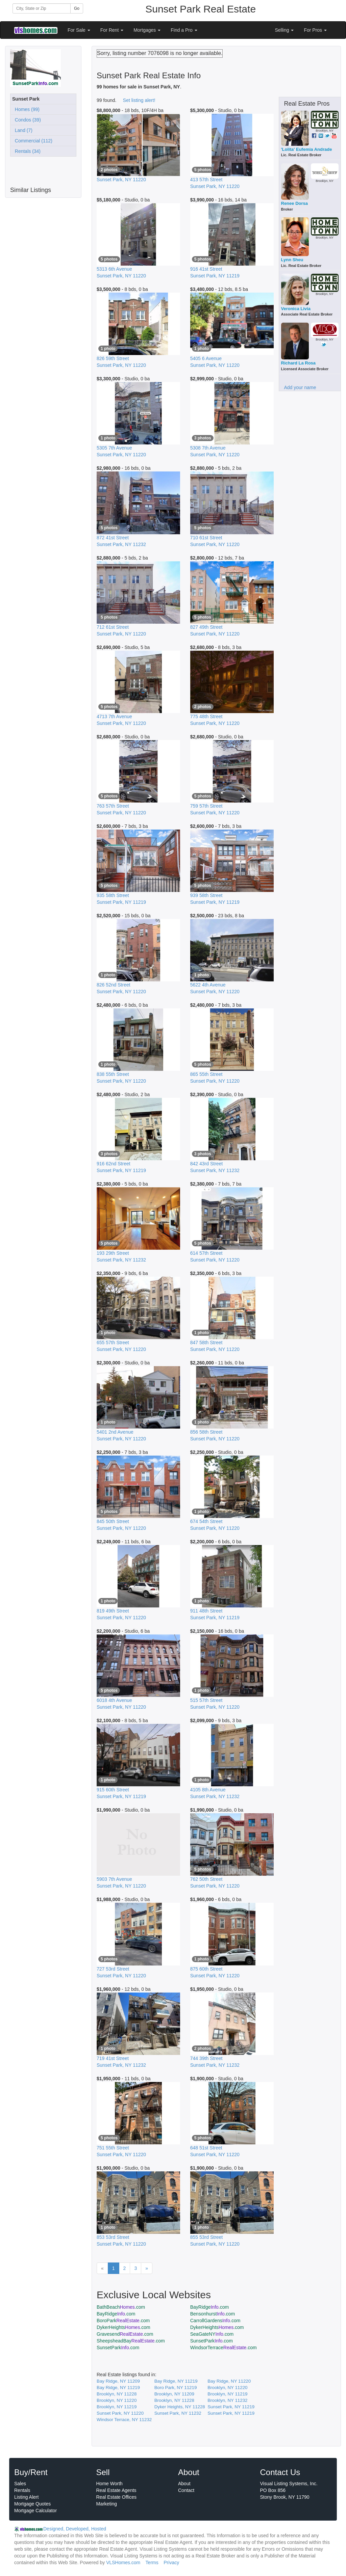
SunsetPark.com (211, 2340)
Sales (20, 2483)
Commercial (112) (32, 140)
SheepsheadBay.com (131, 2340)
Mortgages (146, 30)
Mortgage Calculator (35, 2510)
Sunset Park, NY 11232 (177, 2413)
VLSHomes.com (123, 2562)
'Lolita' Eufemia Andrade (306, 149)
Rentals (22, 2490)
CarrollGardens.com (215, 2320)
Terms (152, 2562)
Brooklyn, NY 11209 (174, 2393)
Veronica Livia (296, 308)
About (184, 2483)
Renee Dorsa (294, 203)
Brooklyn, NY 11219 (227, 2393)
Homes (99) (26, 109)
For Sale (79, 30)
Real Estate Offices (116, 2497)
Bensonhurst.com (212, 2313)
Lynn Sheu (292, 259)
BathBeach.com (121, 2307)
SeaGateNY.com (211, 2334)
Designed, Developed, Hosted (74, 2528)
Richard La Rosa (298, 362)
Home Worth (109, 2483)
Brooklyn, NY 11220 (227, 2387)
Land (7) (22, 130)
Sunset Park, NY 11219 (230, 2406)
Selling (284, 30)
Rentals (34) (26, 151)
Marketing (106, 2503)
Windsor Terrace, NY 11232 (124, 2419)
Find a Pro (184, 30)
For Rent (111, 30)
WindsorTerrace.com (223, 2347)
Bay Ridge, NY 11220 (229, 2381)
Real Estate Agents (116, 2490)
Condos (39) (26, 120)
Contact (186, 2490)
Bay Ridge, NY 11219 (176, 2381)
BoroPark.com (123, 2320)
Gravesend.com (125, 2334)
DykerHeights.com (123, 2327)
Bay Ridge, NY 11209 (118, 2381)
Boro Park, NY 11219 (175, 2387)
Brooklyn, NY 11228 (117, 2393)
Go (76, 8)
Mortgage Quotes (32, 2503)
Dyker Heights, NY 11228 (179, 2406)
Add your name (300, 387)
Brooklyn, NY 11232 (227, 2400)
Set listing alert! (139, 100)
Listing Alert (26, 2497)
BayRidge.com (209, 2307)
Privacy (171, 2562)
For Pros (315, 30)
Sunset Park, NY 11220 (120, 2413)
